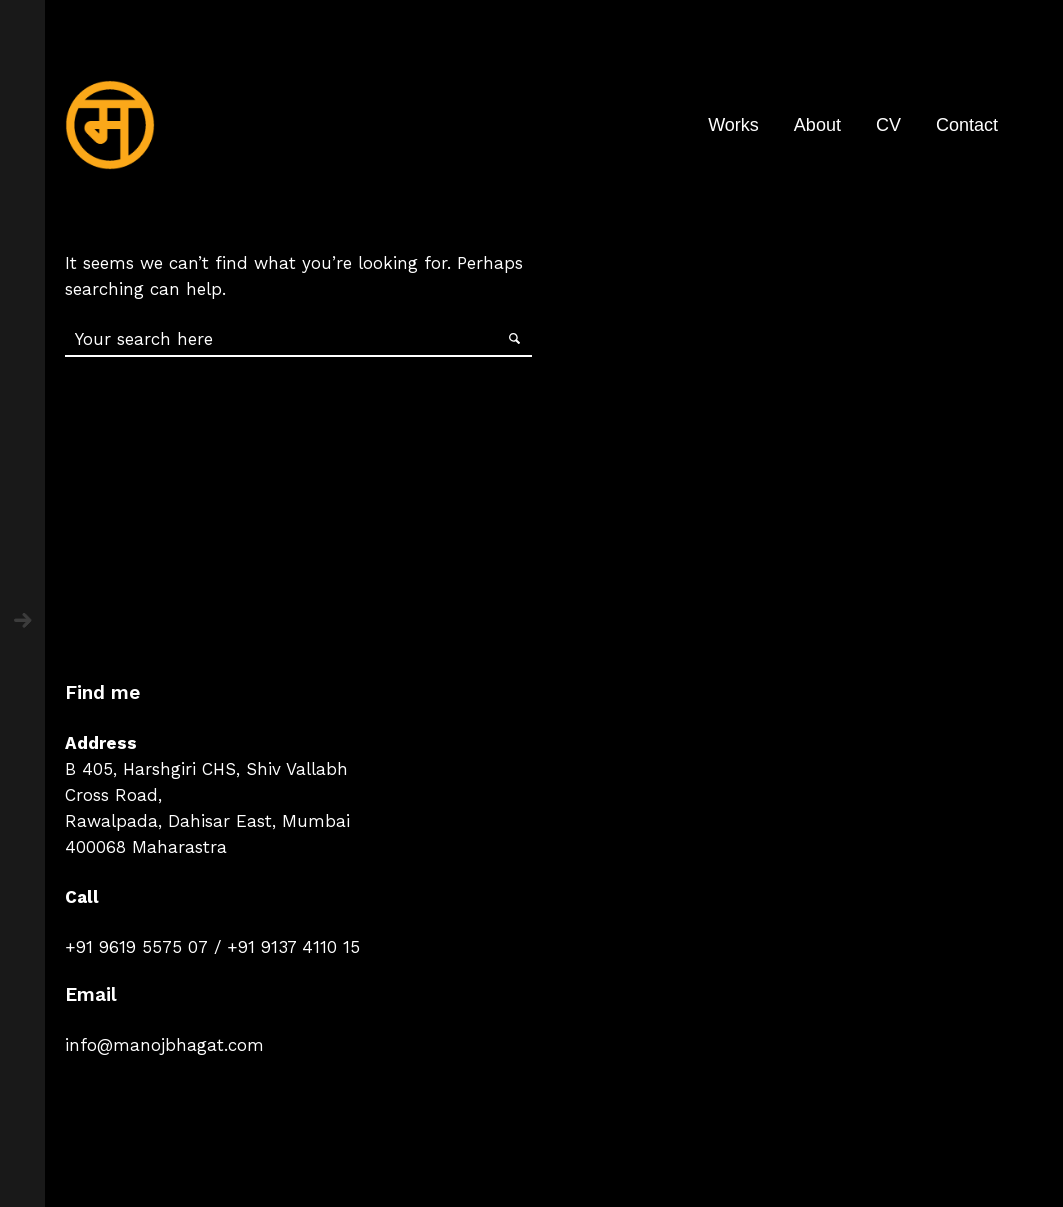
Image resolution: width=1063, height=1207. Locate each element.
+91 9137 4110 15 (293, 947)
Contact (967, 125)
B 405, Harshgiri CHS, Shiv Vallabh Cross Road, (206, 782)
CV (888, 125)
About (817, 125)
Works (733, 125)
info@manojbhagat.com (164, 1045)
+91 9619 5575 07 (136, 947)
